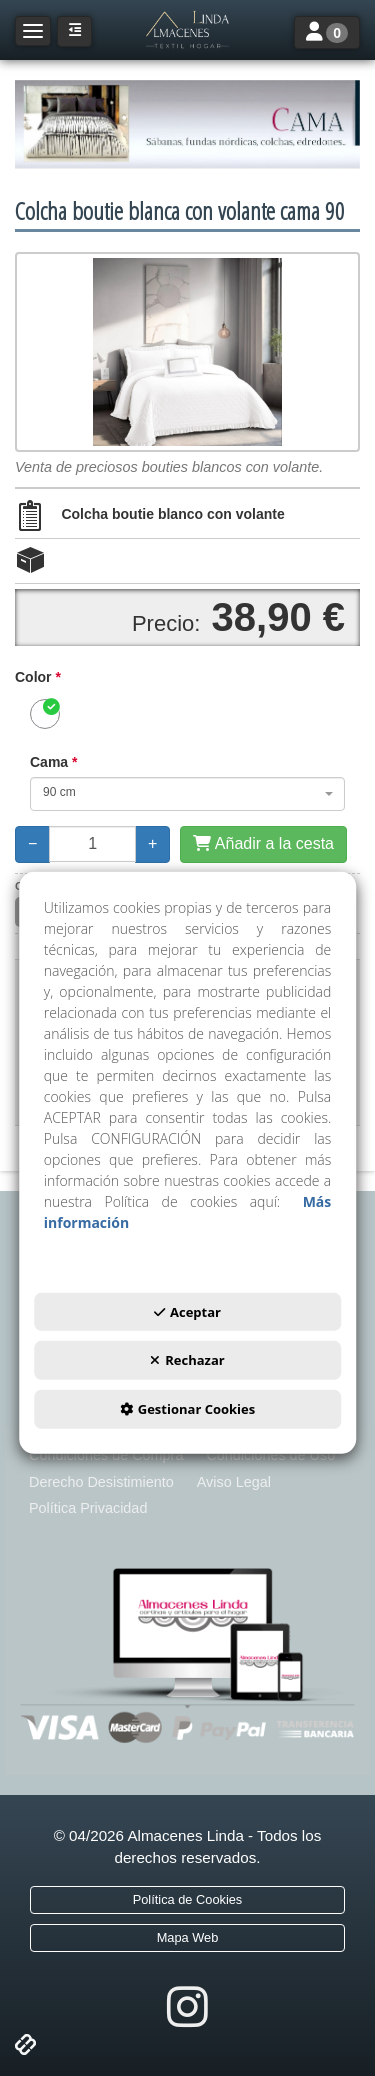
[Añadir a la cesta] (263, 844)
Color (38, 677)
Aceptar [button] (187, 1312)
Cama (53, 762)
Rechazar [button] (187, 1360)
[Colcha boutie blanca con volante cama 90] (187, 352)
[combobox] (187, 794)
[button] (187, 30)
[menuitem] (106, 1455)
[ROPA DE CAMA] (187, 124)
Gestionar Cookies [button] (187, 1409)
